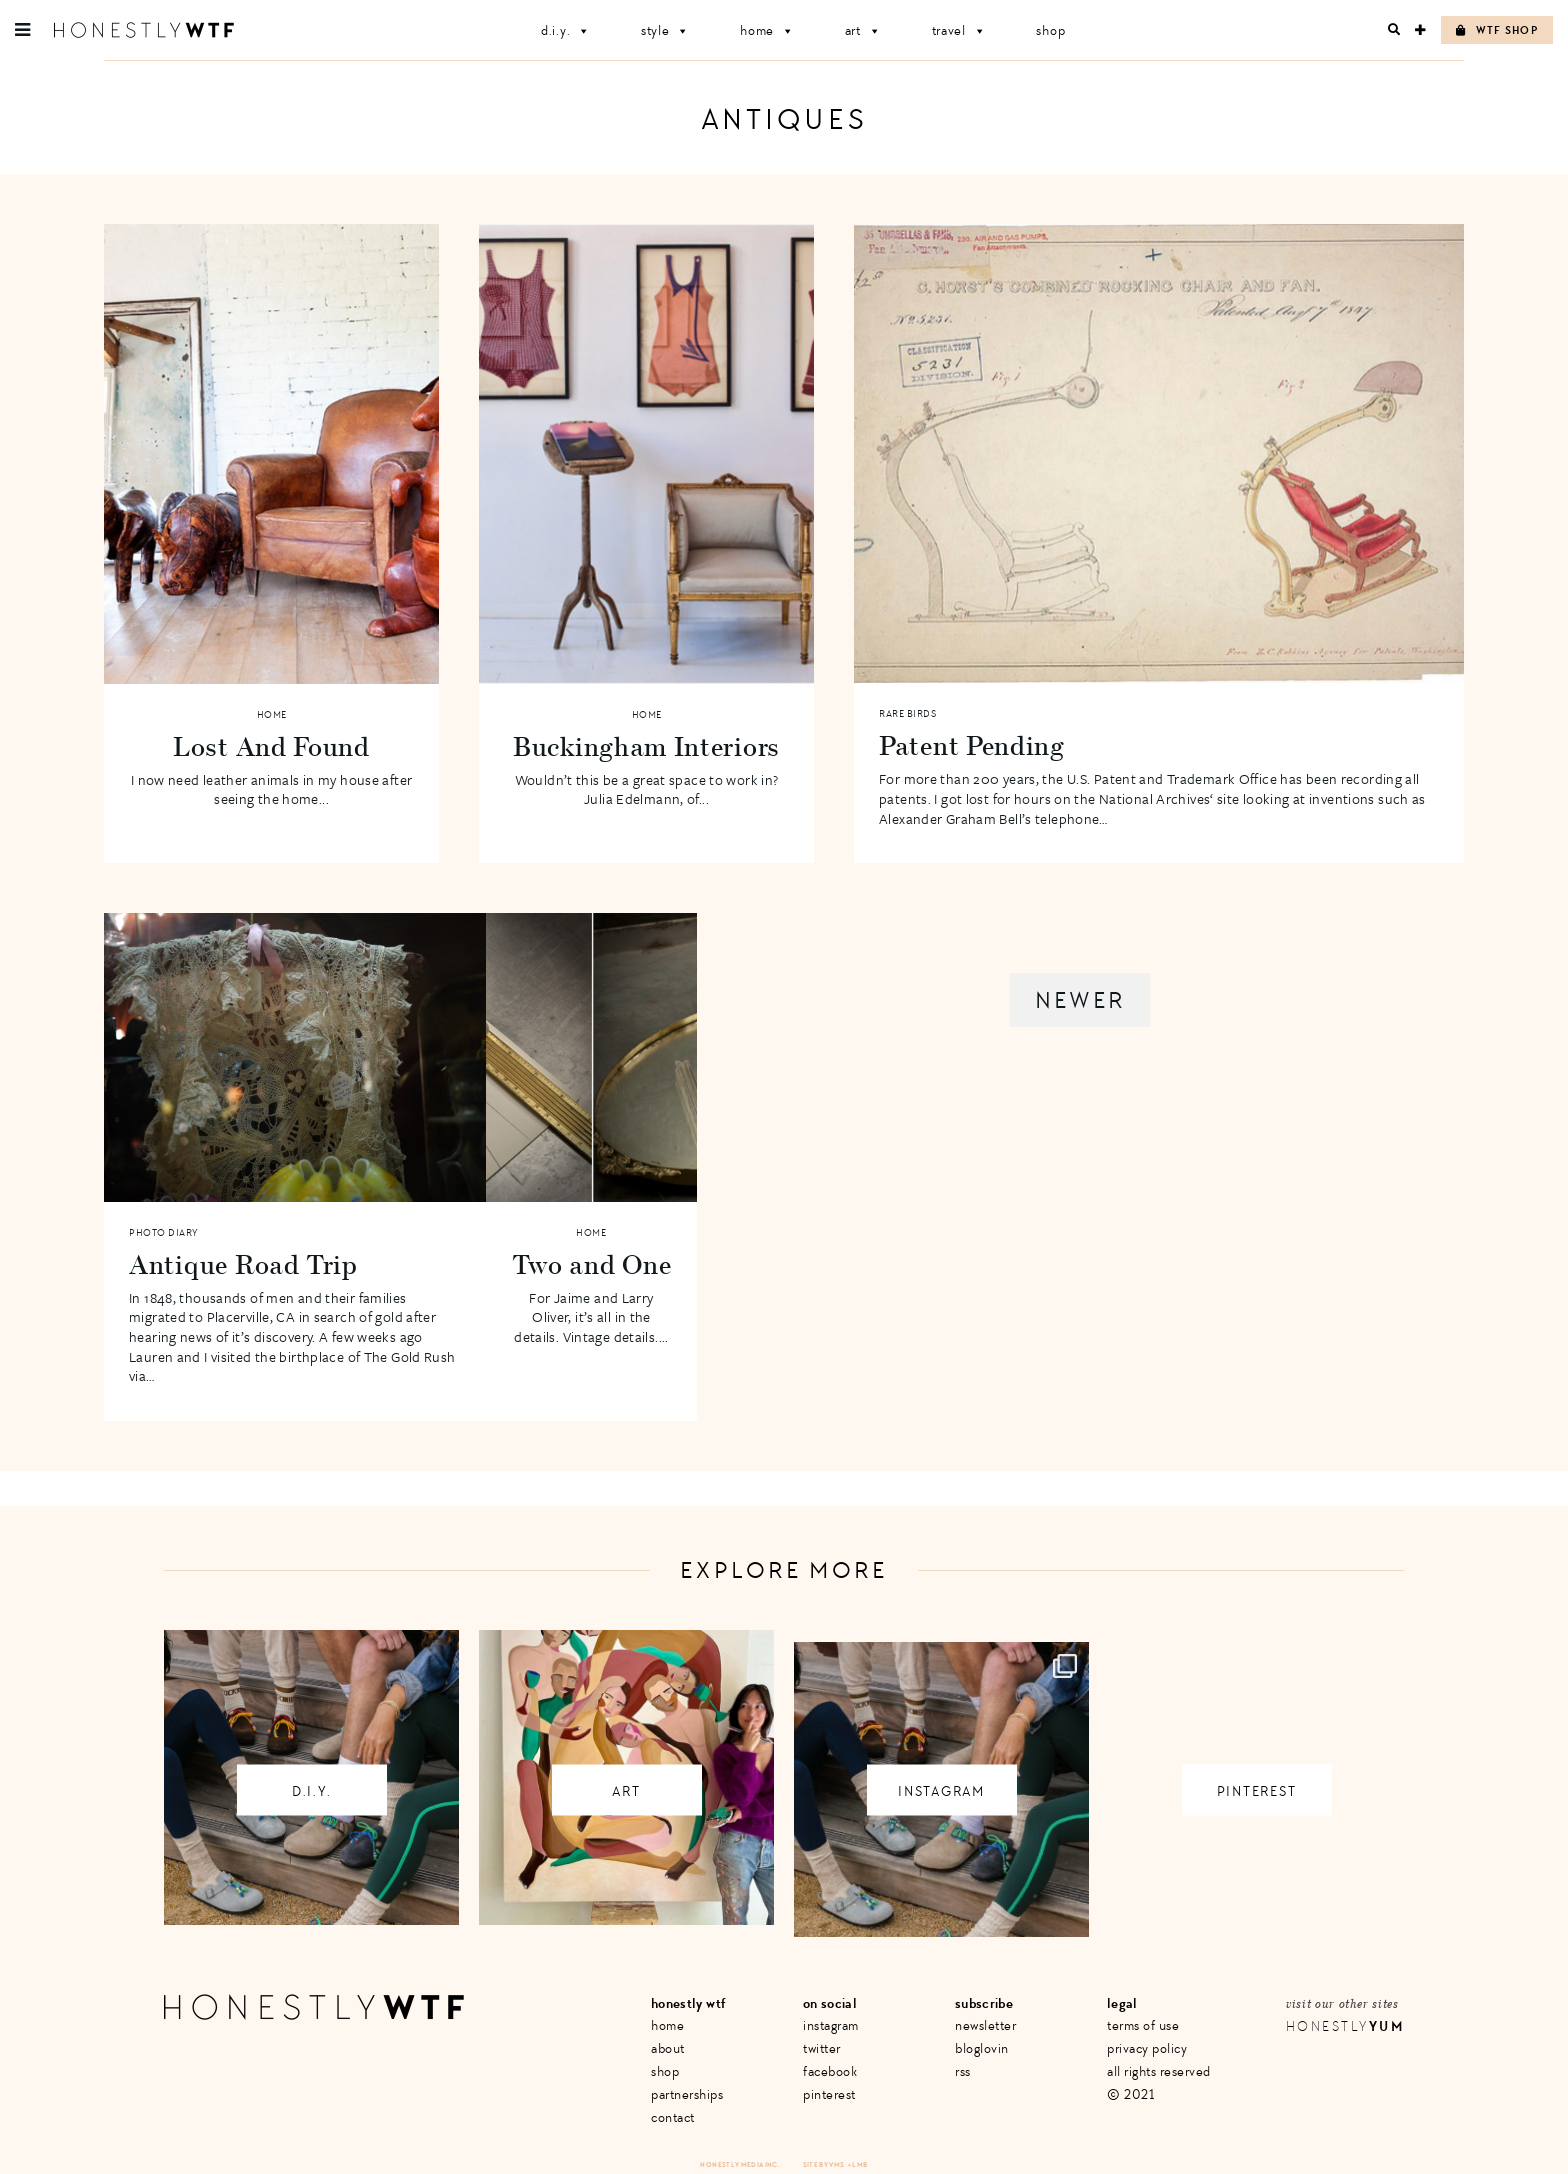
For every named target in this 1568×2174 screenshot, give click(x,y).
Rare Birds (907, 714)
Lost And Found (271, 746)
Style (665, 30)
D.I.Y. (566, 30)
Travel (959, 30)
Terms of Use (1143, 2025)
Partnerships (687, 2094)
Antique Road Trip (243, 1264)
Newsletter (985, 2025)
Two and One (592, 1264)
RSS (963, 2071)
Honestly (1345, 2026)
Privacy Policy (1147, 2048)
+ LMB (858, 2164)
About (668, 2048)
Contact (673, 2117)
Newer (1080, 1000)
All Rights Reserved (1159, 2071)
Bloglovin (982, 2048)
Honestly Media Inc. (739, 2164)
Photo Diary (163, 1233)
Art (863, 30)
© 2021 (1130, 2094)
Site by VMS (824, 2164)
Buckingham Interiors (646, 746)
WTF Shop (1497, 30)
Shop (1050, 30)
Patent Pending (972, 745)
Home (767, 30)
